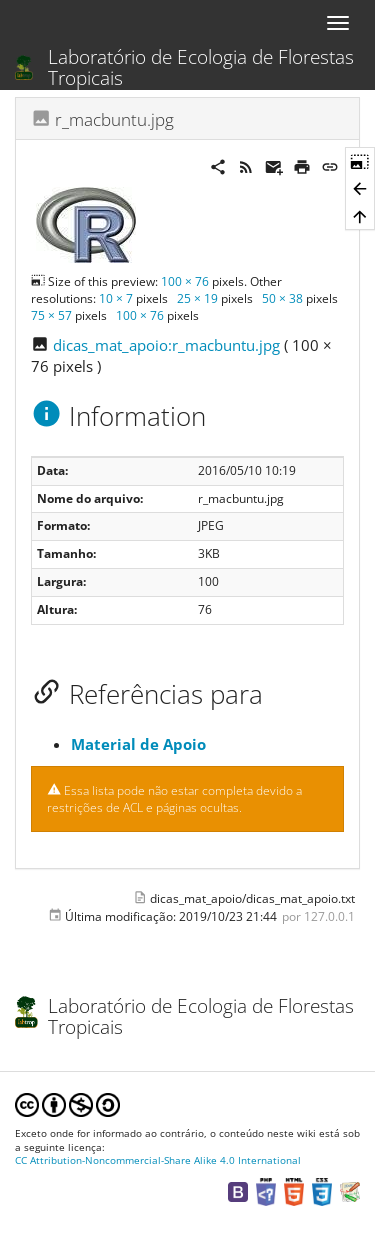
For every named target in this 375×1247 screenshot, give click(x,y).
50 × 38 (282, 298)
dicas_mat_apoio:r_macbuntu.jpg (166, 345)
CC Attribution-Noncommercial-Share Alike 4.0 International (158, 1160)
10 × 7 (116, 298)
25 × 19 (197, 298)
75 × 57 (51, 315)
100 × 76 (185, 281)
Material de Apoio (138, 744)
